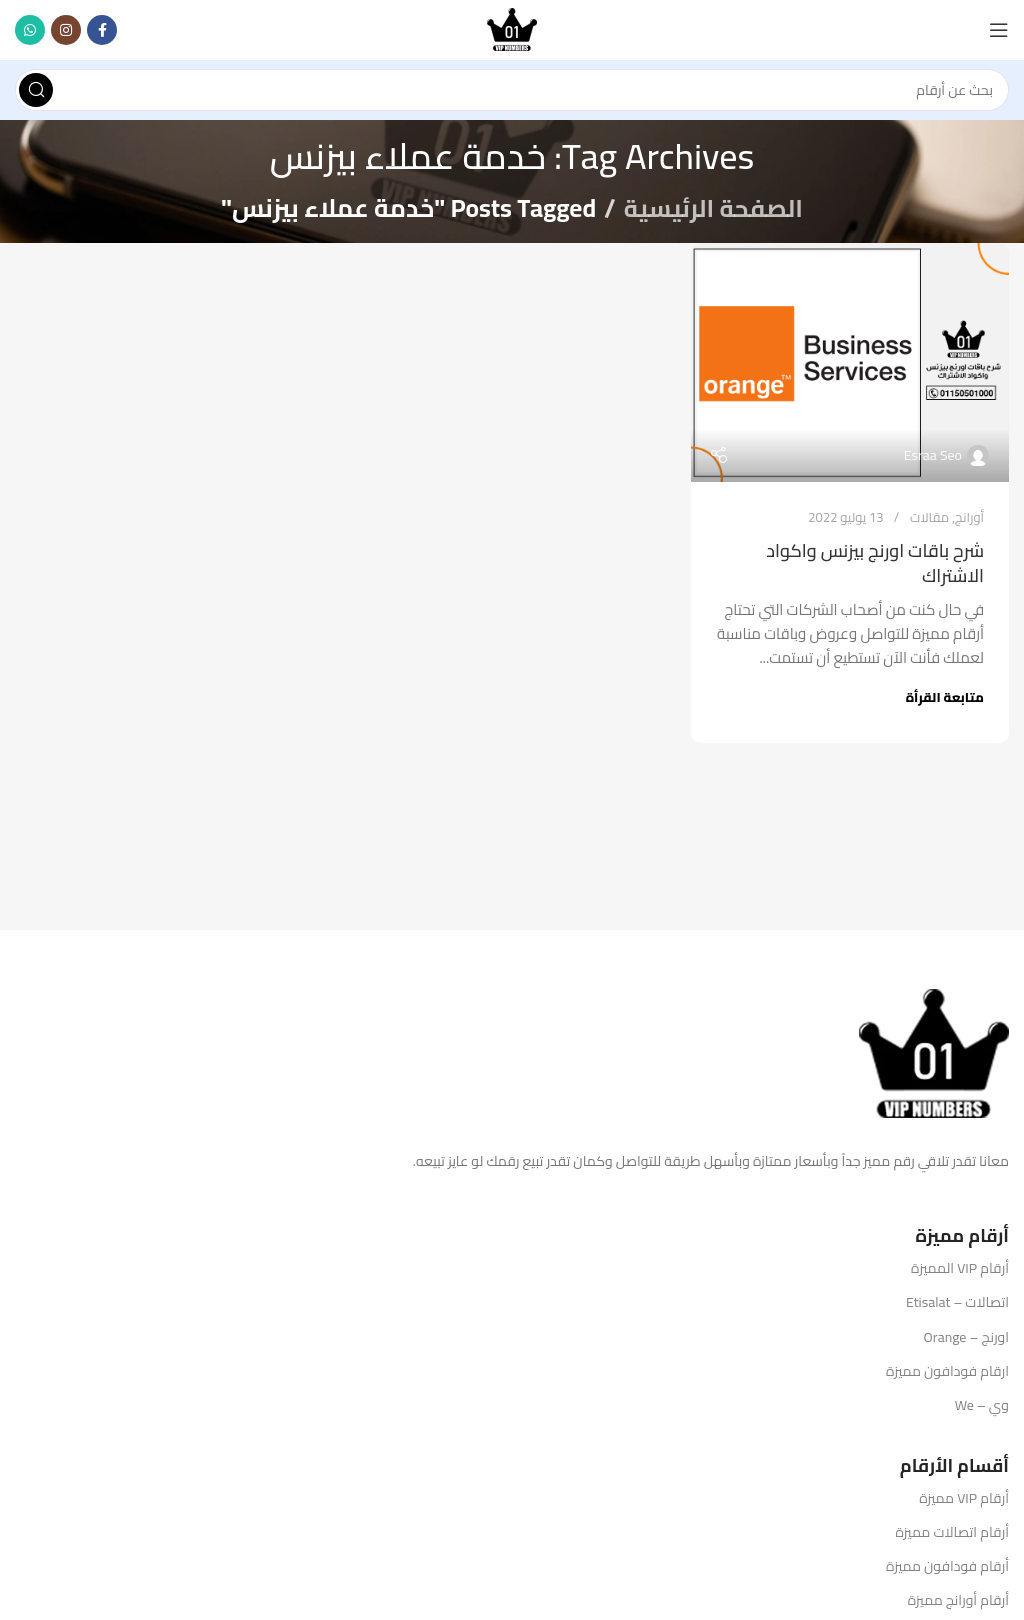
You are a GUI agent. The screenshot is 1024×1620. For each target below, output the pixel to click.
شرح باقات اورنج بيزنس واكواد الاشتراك (875, 562)
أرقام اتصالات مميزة (952, 1532)
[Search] (512, 90)
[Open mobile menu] (999, 30)
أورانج (969, 517)
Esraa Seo (933, 455)
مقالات (929, 517)
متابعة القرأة (945, 697)
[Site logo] (512, 28)
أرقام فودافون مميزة (947, 1566)
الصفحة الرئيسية (713, 207)
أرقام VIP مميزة (964, 1498)
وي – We (982, 1405)
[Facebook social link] (102, 30)
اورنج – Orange (966, 1337)
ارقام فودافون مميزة (947, 1371)
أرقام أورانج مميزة (958, 1600)
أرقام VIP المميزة (960, 1268)
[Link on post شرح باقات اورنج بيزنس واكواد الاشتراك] (850, 362)
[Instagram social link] (66, 30)
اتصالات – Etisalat (957, 1302)
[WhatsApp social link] (30, 30)
